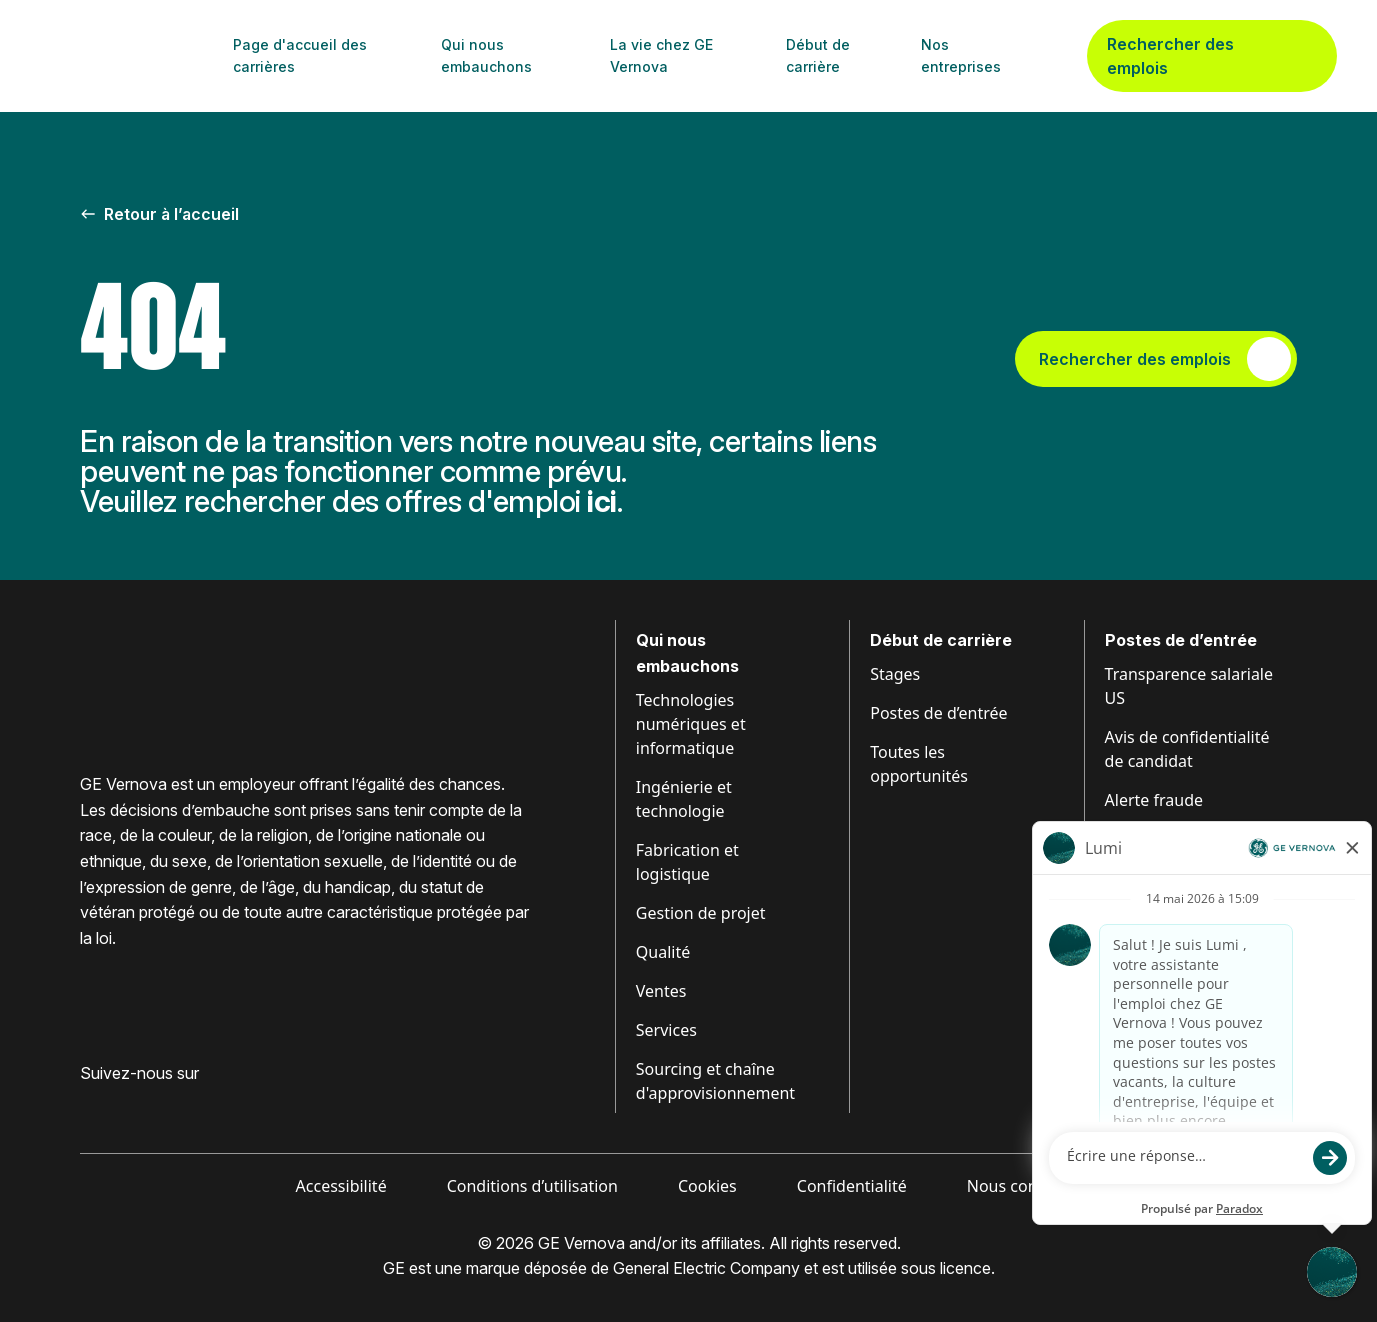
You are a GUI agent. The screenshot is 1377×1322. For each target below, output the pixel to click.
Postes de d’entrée (938, 713)
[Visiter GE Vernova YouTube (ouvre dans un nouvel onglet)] (199, 1105)
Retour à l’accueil (159, 214)
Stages (895, 674)
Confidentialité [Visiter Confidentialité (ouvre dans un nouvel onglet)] (852, 1186)
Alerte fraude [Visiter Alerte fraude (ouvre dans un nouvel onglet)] (1154, 800)
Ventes (661, 991)
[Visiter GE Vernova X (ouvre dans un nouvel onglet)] (239, 1105)
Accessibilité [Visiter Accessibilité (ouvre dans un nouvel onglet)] (341, 1186)
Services (666, 1030)
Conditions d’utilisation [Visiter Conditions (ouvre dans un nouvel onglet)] (532, 1186)
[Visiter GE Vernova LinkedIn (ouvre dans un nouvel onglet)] (124, 1105)
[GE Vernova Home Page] (131, 56)
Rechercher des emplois (1212, 56)
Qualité (663, 952)
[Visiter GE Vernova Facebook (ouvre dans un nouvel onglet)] (88, 1105)
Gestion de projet (701, 913)
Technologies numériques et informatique (691, 724)
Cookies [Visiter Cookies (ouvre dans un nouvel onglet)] (707, 1186)
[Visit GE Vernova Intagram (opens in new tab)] (160, 1105)
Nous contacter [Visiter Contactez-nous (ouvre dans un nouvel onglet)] (1024, 1186)
